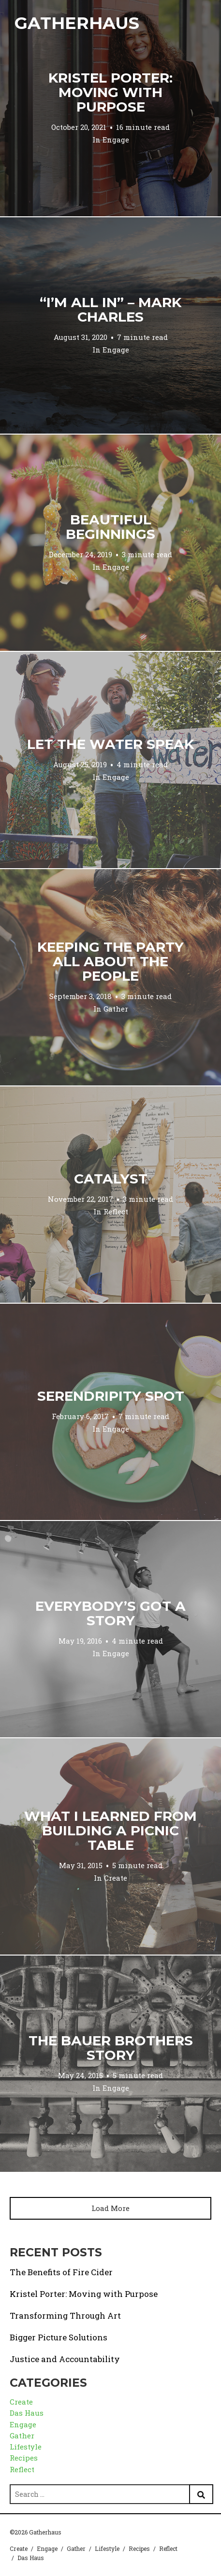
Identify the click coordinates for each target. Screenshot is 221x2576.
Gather (115, 1009)
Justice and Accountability (65, 2359)
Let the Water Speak (110, 744)
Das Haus (27, 2413)
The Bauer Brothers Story (111, 2047)
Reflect (115, 1211)
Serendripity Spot (110, 1396)
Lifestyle (26, 2446)
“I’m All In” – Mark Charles (110, 309)
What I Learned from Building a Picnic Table (110, 1830)
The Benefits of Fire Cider (61, 2272)
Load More (110, 2208)
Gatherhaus (77, 23)
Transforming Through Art (65, 2315)
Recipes (24, 2458)
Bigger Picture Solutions (58, 2337)
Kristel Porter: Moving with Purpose (110, 92)
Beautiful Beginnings (110, 526)
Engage (116, 139)
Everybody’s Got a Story (110, 1613)
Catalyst (110, 1178)
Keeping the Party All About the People (110, 961)
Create (115, 1878)
